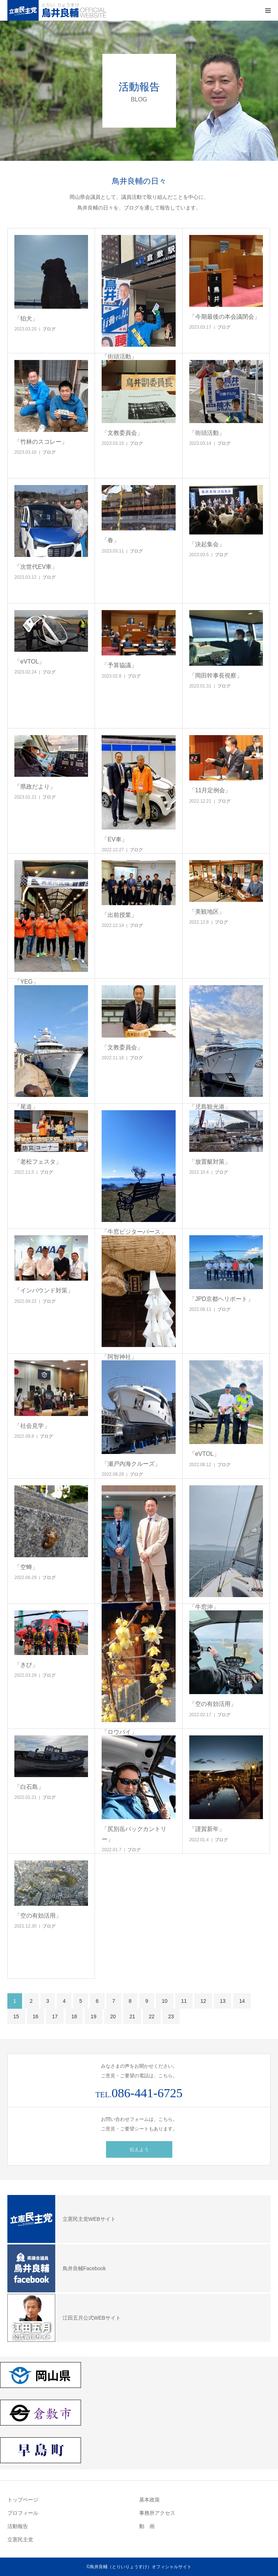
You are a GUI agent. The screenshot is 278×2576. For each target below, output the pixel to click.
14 (242, 2001)
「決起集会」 (207, 544)
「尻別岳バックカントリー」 (134, 1834)
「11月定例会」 (210, 790)
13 (223, 2001)
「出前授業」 (119, 915)
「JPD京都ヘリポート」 (221, 1299)
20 (113, 2016)
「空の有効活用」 (212, 1704)
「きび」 (26, 1665)
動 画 (147, 2526)
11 (184, 2001)
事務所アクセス (157, 2513)
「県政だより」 (35, 786)
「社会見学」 (32, 1426)
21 (132, 2016)
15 (16, 2016)
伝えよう (139, 2149)
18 (74, 2016)
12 (203, 2001)
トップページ (22, 2500)
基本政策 (149, 2500)
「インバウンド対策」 (43, 1290)
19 (93, 2016)
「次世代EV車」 (35, 567)
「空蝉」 (26, 1567)
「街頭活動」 (207, 433)
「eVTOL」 (29, 661)
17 (55, 2016)
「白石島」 (29, 1787)
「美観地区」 (207, 911)
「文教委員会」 (122, 433)
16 (36, 2016)
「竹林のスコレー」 (40, 442)
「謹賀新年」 (207, 1829)
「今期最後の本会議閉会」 (224, 317)
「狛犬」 (26, 318)
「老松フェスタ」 (37, 1162)
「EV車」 (114, 839)
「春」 (110, 540)
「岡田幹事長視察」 (215, 675)
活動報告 (17, 2526)
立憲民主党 (20, 2539)
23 (171, 2016)
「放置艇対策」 (210, 1162)
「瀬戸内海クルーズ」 (131, 1464)
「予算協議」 (119, 665)
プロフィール (22, 2513)
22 (152, 2016)
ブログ (49, 329)
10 (165, 2001)
